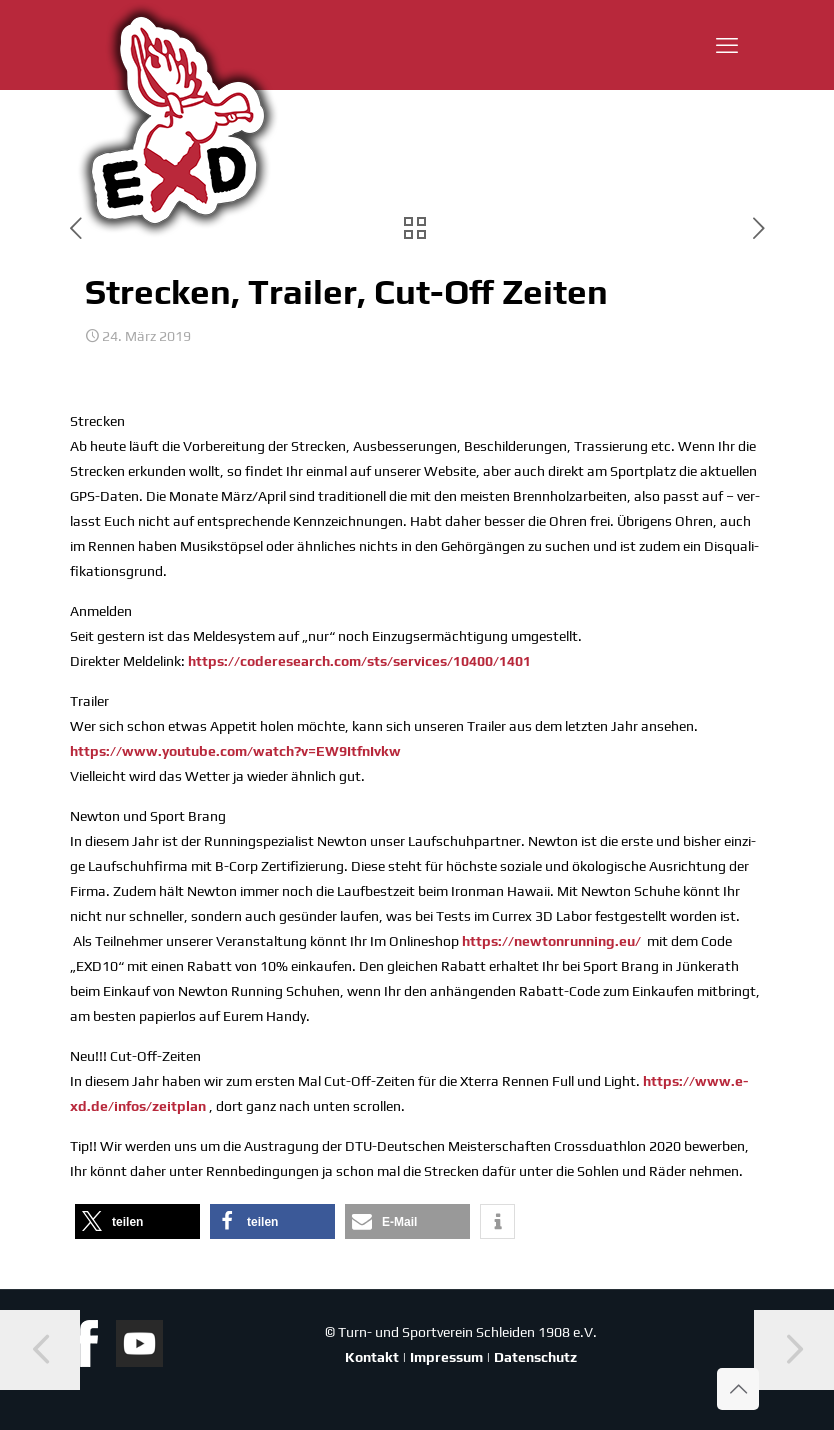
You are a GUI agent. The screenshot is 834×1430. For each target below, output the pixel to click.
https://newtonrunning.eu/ (551, 941)
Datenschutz (535, 1357)
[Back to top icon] (738, 1389)
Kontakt (372, 1357)
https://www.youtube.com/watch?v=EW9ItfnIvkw (235, 751)
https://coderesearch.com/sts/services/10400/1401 (359, 661)
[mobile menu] (727, 45)
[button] (137, 1221)
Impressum (446, 1357)
